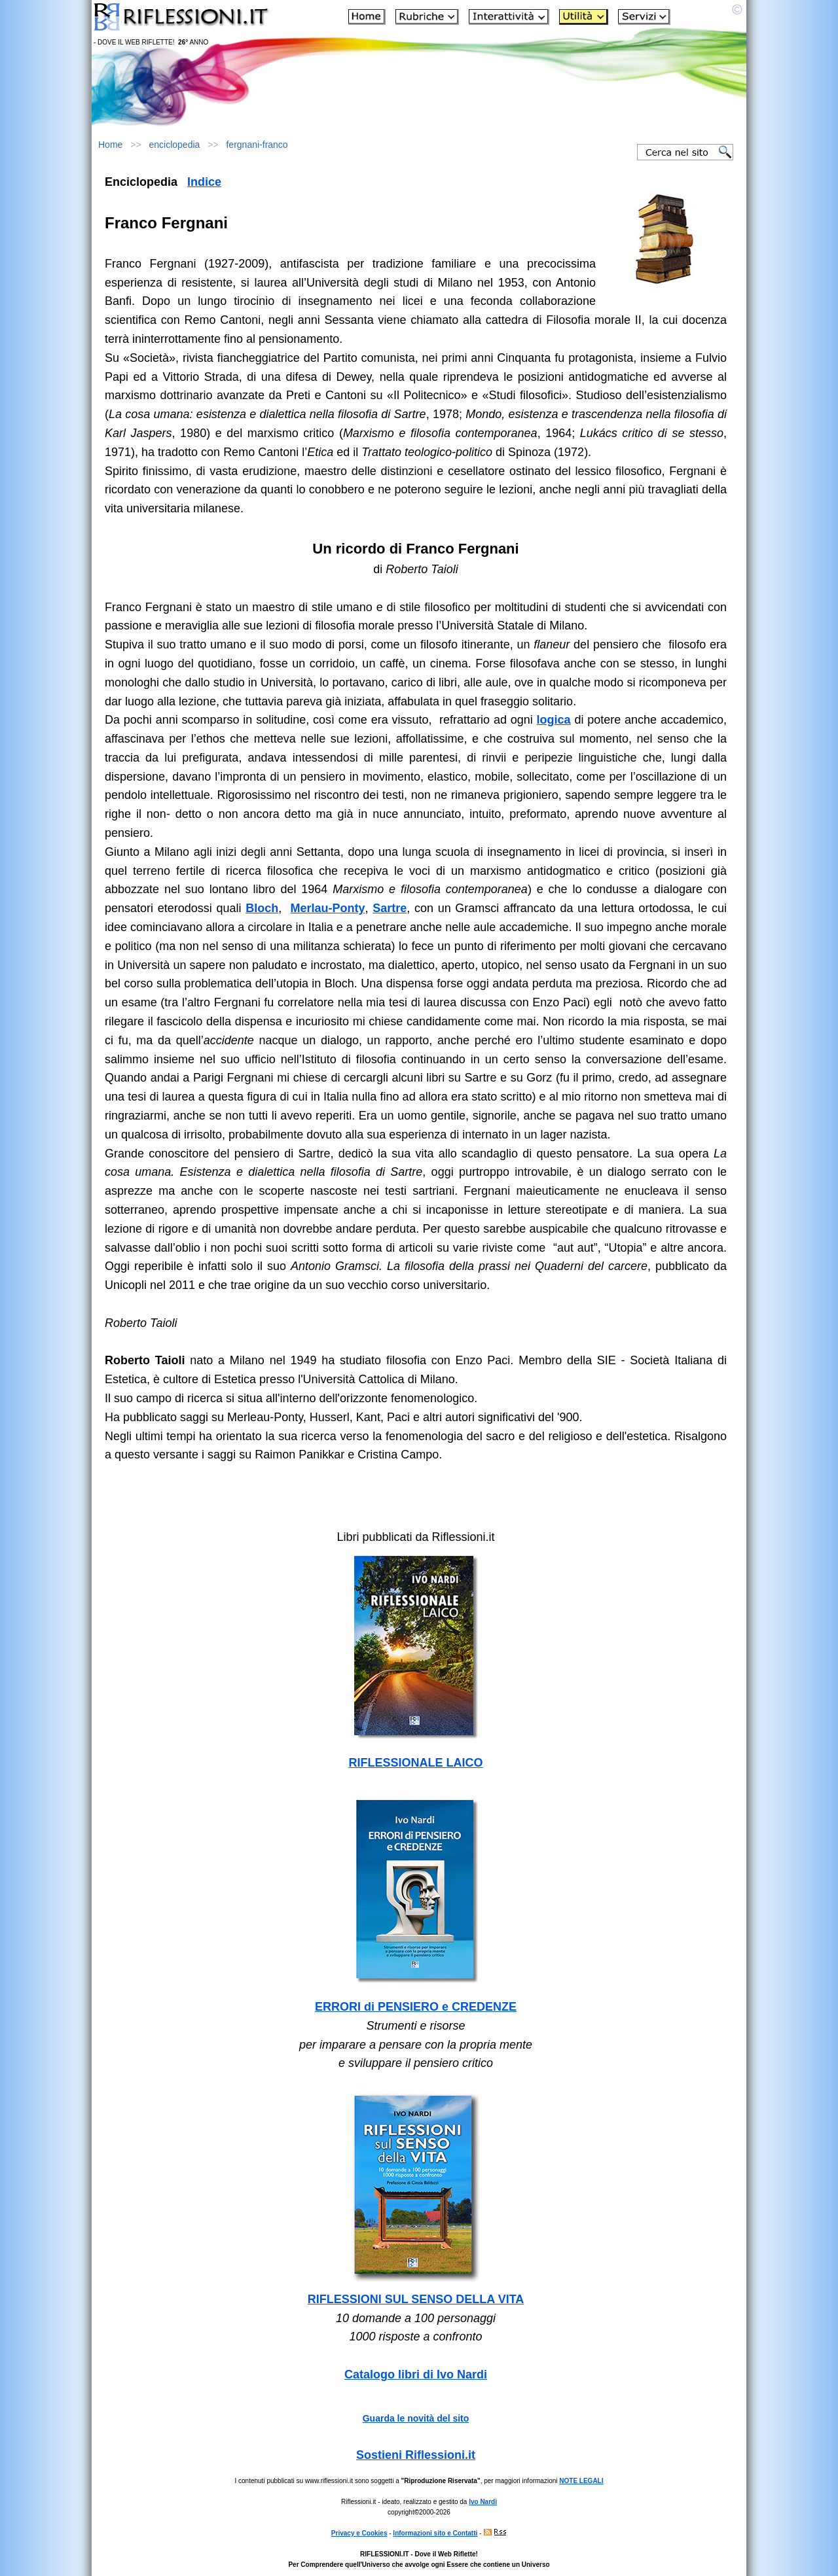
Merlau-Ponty (328, 908)
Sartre (390, 908)
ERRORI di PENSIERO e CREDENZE (416, 2006)
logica (554, 719)
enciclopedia (174, 144)
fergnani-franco (256, 144)
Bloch (262, 908)
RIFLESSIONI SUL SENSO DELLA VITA (416, 2299)
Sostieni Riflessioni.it (415, 2454)
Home (110, 144)
